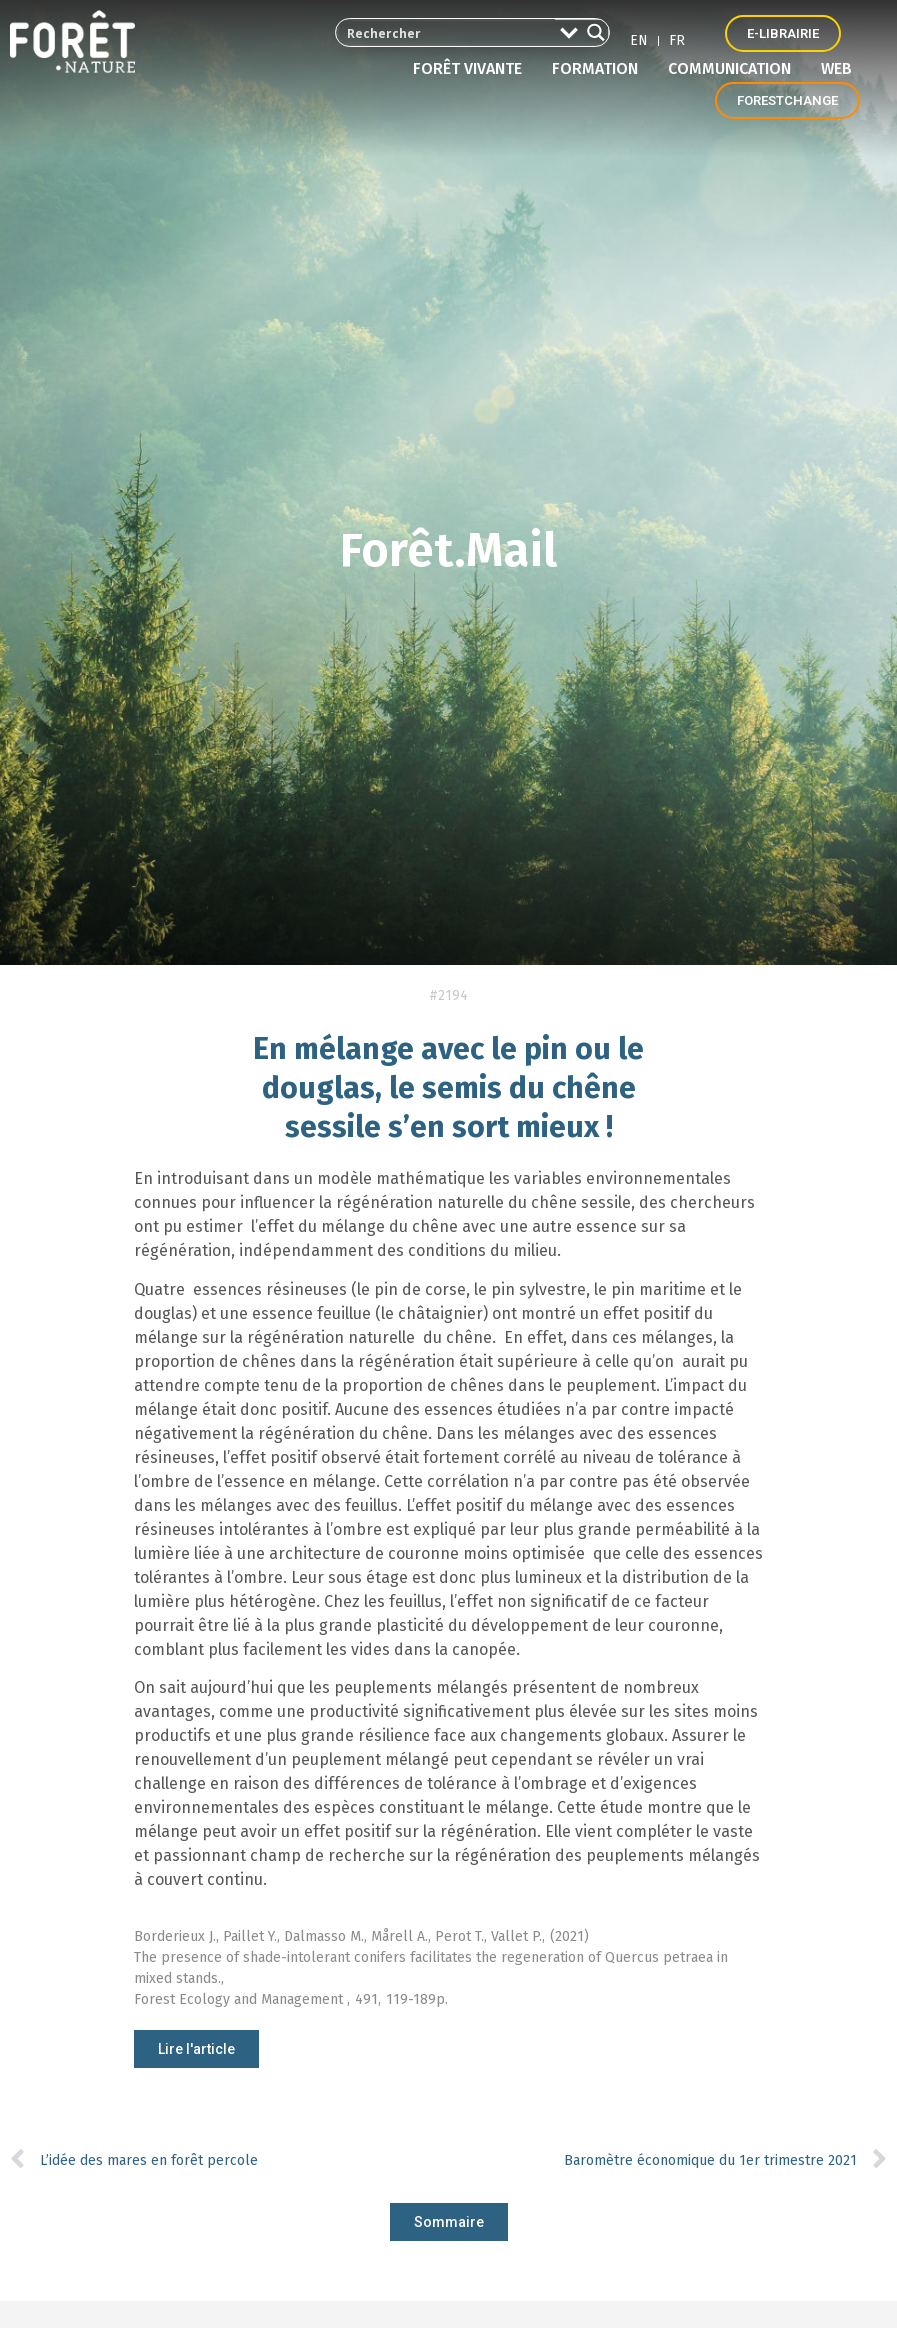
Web (836, 68)
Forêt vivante (472, 69)
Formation (600, 69)
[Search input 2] (447, 32)
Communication (734, 69)
